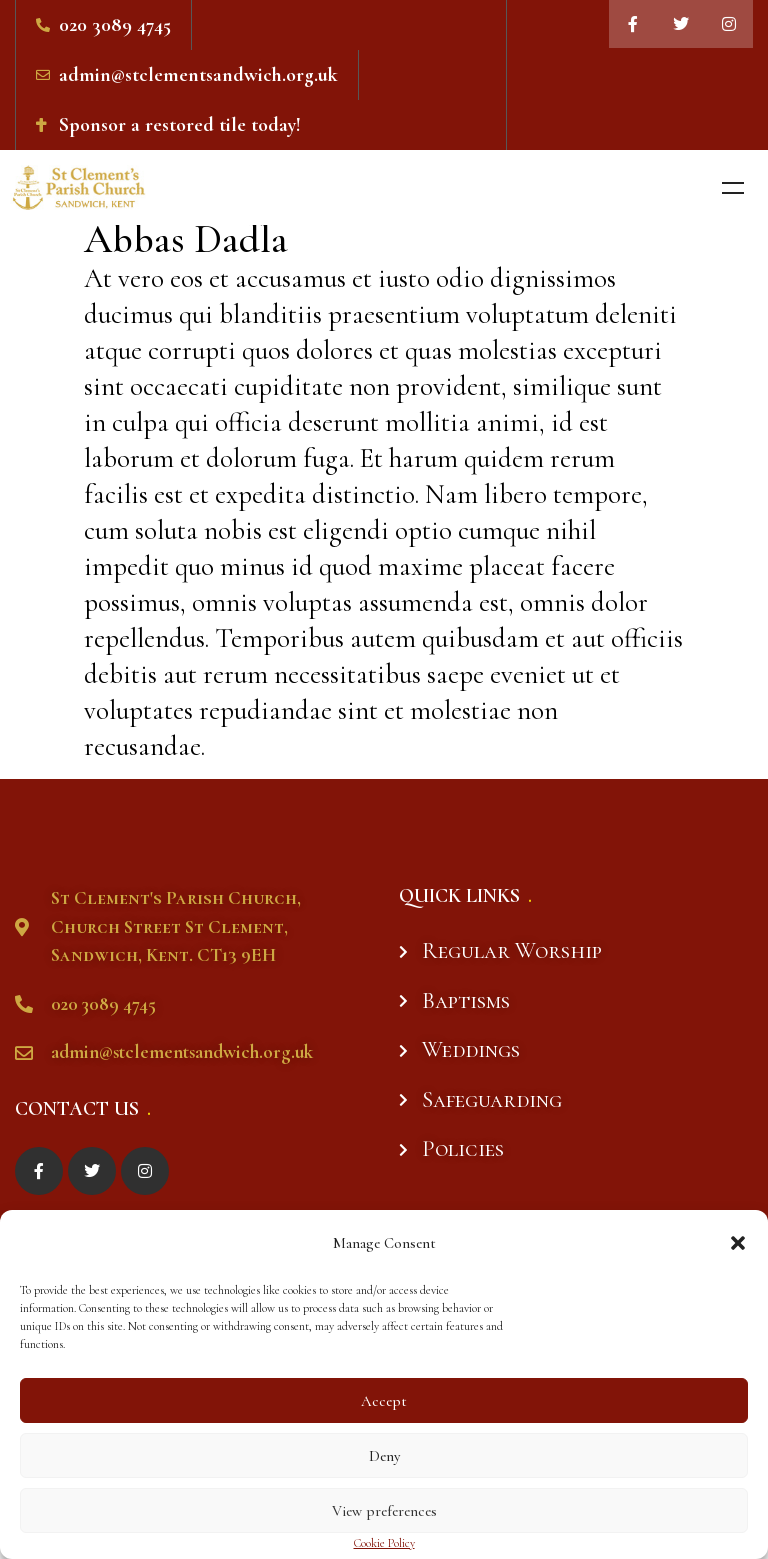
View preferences (384, 1511)
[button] (738, 1243)
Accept (384, 1401)
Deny (384, 1456)
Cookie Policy (384, 1543)
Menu (733, 188)
